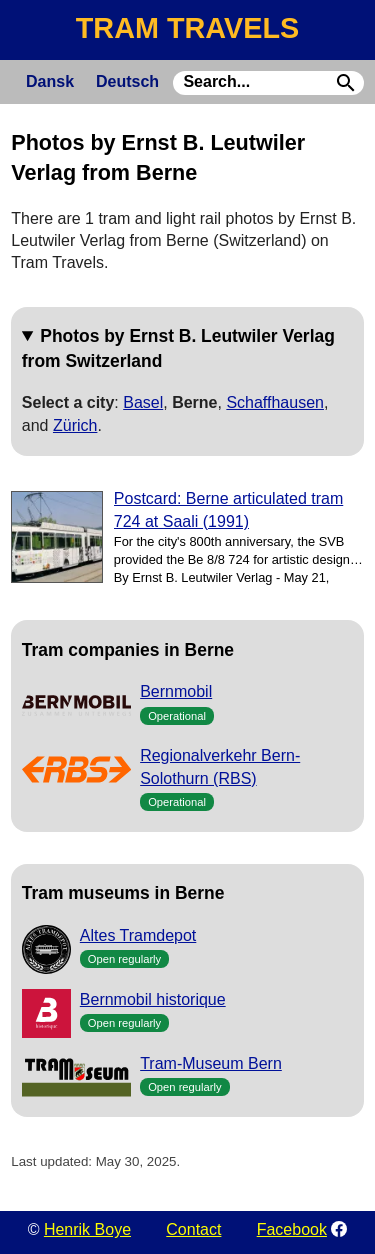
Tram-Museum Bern (211, 1063)
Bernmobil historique (153, 999)
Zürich (75, 425)
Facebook (292, 1229)
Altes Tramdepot (138, 935)
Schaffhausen (275, 402)
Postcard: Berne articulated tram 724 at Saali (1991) (228, 509)
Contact (193, 1229)
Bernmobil (176, 691)
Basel (143, 402)
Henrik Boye (87, 1229)
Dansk (50, 81)
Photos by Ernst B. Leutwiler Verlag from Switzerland (178, 348)
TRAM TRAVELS (187, 28)
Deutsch (127, 81)
